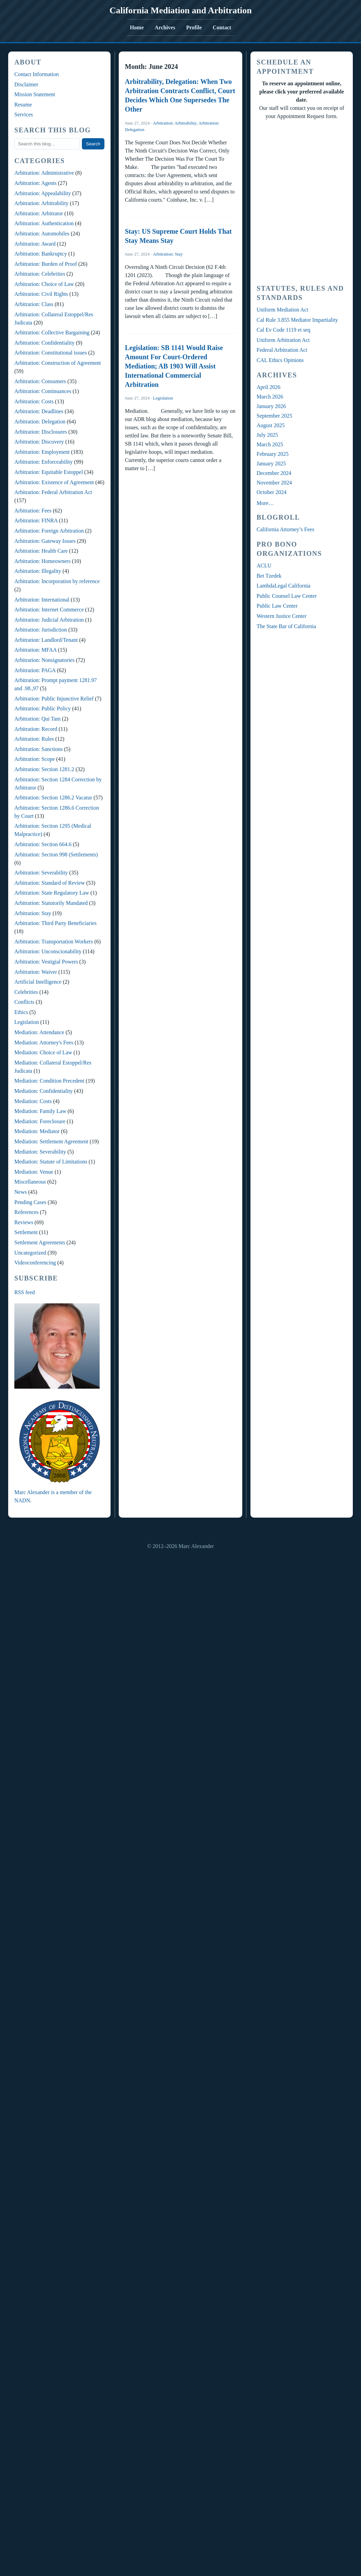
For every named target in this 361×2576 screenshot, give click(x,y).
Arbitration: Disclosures (40, 432)
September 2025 (274, 416)
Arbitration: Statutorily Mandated (51, 903)
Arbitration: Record (35, 729)
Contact (222, 27)
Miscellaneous (30, 1182)
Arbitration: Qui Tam (37, 719)
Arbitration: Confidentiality (44, 343)
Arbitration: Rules (34, 739)
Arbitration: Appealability (42, 193)
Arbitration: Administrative (44, 173)
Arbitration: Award (35, 244)
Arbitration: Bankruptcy (40, 254)
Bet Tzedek (269, 576)
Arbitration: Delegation (40, 421)
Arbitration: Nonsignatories (44, 660)
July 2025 (267, 435)
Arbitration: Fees (33, 510)
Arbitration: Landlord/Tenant (46, 640)
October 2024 (272, 492)
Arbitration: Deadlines (38, 411)
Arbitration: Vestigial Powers (46, 962)
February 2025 (273, 454)
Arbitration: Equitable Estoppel (48, 472)
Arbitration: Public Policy (42, 708)
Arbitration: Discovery (39, 442)
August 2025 (271, 425)
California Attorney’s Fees (285, 529)
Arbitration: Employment (42, 452)
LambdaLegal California (284, 586)
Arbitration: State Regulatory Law (51, 893)
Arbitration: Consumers (40, 381)
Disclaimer (26, 84)
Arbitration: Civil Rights (41, 294)
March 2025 (270, 444)
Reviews (23, 1222)
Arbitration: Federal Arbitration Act (53, 492)
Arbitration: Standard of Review (49, 883)
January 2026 (271, 406)
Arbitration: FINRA (36, 520)
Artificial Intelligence (37, 982)
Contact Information (36, 74)
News (20, 1192)
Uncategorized (30, 1253)
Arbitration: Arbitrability (41, 203)
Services (23, 114)
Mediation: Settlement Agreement (51, 1141)
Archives (165, 27)
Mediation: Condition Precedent (49, 1081)
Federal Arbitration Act (282, 350)
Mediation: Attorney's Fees (43, 1042)
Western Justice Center (281, 616)
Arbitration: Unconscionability (48, 951)
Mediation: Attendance (39, 1032)
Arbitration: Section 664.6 (43, 844)
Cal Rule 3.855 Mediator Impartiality (297, 320)
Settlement (26, 1232)
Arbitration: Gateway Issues (45, 541)
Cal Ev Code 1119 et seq (283, 330)
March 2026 (270, 397)
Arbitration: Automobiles (41, 233)
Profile (194, 27)
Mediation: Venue (33, 1172)
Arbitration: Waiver (35, 972)
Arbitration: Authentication (44, 223)
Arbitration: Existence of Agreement (54, 482)
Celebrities (26, 992)
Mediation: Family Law (40, 1111)
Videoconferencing (35, 1262)
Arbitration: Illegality (37, 571)
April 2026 (268, 387)
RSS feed (24, 1292)
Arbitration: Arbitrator (38, 213)
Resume (23, 104)
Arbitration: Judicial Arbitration (49, 620)
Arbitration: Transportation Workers (53, 941)
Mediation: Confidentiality (43, 1091)
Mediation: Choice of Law (43, 1052)
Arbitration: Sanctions (38, 749)
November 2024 (274, 483)
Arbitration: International (41, 600)
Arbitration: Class (33, 304)
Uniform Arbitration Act (283, 340)
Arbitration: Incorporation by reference (57, 581)
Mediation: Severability (40, 1152)
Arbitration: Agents (35, 183)
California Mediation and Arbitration (181, 10)
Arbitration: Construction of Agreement (57, 363)
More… (265, 503)
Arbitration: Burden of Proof (45, 264)
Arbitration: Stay (32, 913)
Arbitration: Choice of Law (44, 284)
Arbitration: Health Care (41, 551)
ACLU (264, 565)
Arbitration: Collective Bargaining (51, 332)
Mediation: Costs (33, 1101)
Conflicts (24, 1002)
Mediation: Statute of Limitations (50, 1161)
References (26, 1212)
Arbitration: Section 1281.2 (44, 769)
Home (137, 27)
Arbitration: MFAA (35, 650)
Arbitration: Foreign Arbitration (49, 531)
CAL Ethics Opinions (280, 360)
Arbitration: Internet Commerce (49, 609)
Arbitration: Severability (41, 872)
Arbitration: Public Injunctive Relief (53, 698)
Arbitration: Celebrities (39, 274)
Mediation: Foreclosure (40, 1121)
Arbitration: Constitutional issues (50, 353)
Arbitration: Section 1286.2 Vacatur (53, 797)
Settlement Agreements (39, 1242)
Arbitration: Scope (34, 759)
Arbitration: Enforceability (43, 462)
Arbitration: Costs (34, 401)
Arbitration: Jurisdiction (40, 630)
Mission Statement (34, 94)
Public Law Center (277, 606)
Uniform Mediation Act (282, 310)
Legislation (26, 1022)
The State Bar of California (286, 626)
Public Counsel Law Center (287, 596)
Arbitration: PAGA (35, 670)
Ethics (21, 1012)
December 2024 (274, 473)
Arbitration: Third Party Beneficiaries (55, 923)
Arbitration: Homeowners (42, 561)
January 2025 (271, 463)
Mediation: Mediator (37, 1131)
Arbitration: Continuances (42, 391)
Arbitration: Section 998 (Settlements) (56, 854)
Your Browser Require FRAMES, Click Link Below (302, 201)
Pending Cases (30, 1202)
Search (93, 143)
